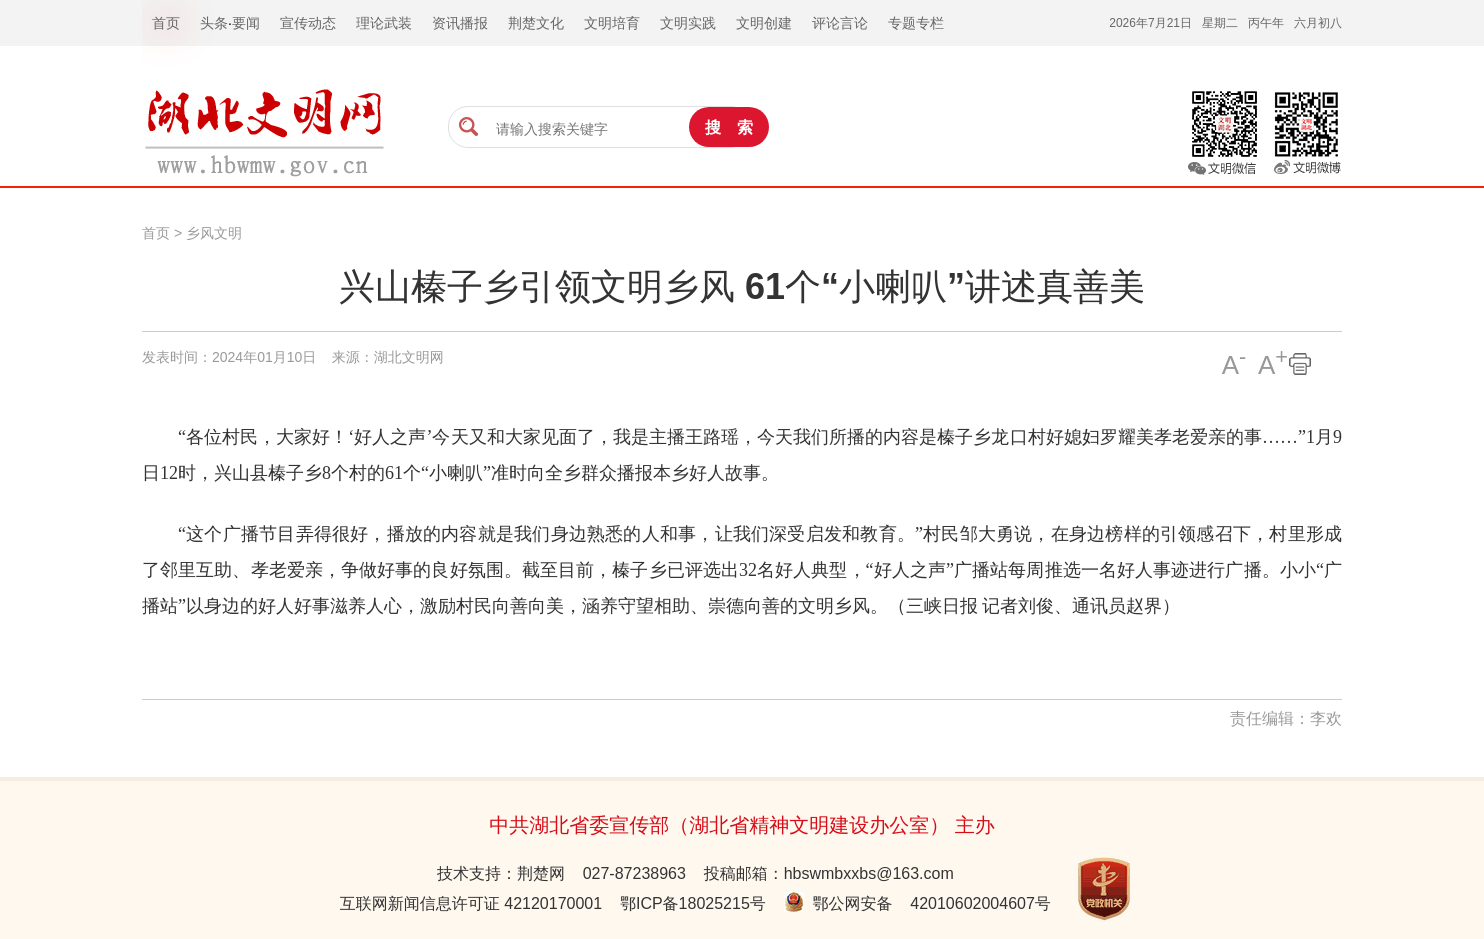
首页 (156, 233)
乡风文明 (214, 233)
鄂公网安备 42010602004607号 (917, 903)
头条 (214, 23)
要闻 (246, 23)
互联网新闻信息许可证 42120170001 (471, 903)
